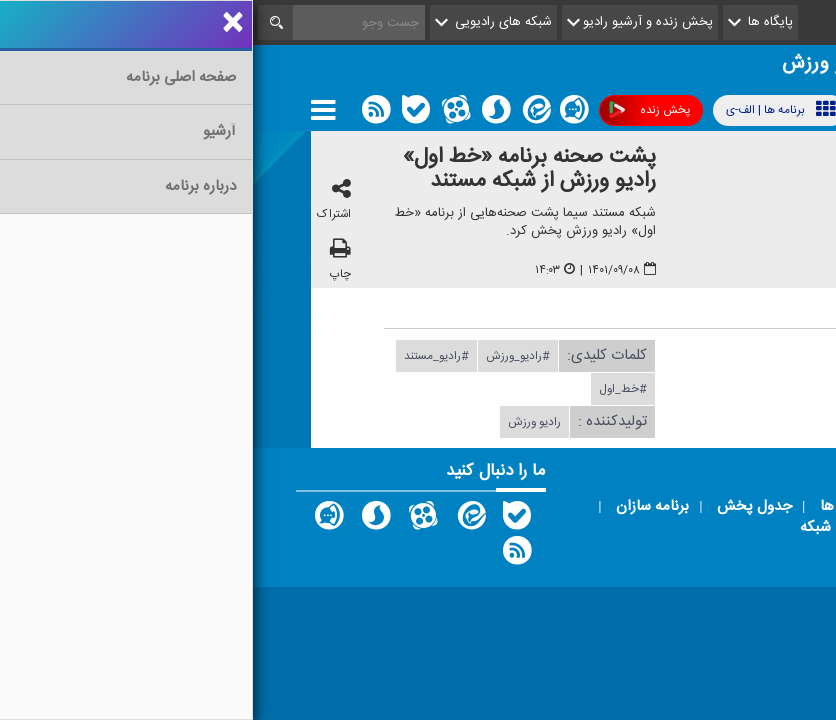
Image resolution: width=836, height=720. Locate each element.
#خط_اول (370, 389)
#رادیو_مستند (183, 356)
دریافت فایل (651, 355)
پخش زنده (396, 110)
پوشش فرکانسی (668, 110)
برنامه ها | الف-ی (528, 109)
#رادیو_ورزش (265, 356)
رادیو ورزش (281, 422)
